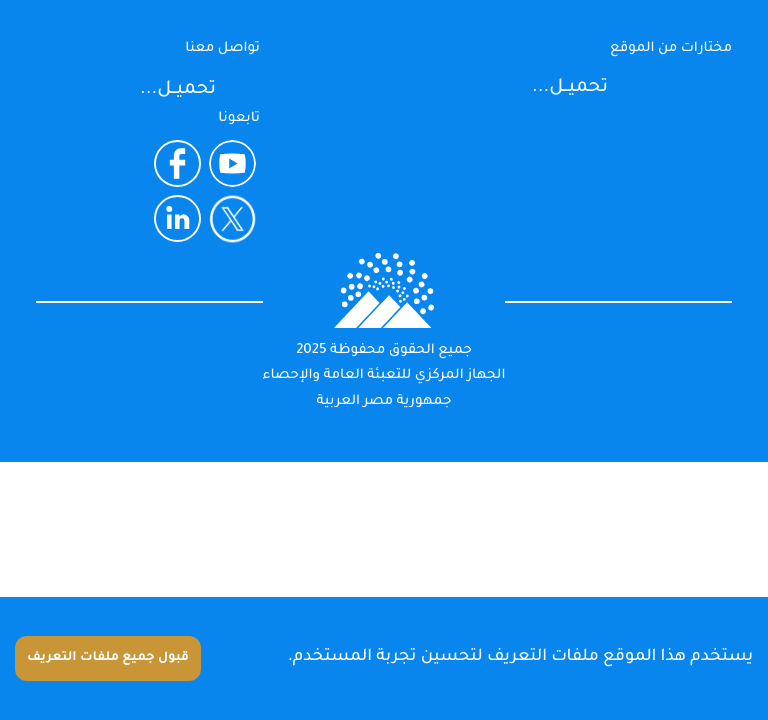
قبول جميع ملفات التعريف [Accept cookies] (108, 658)
